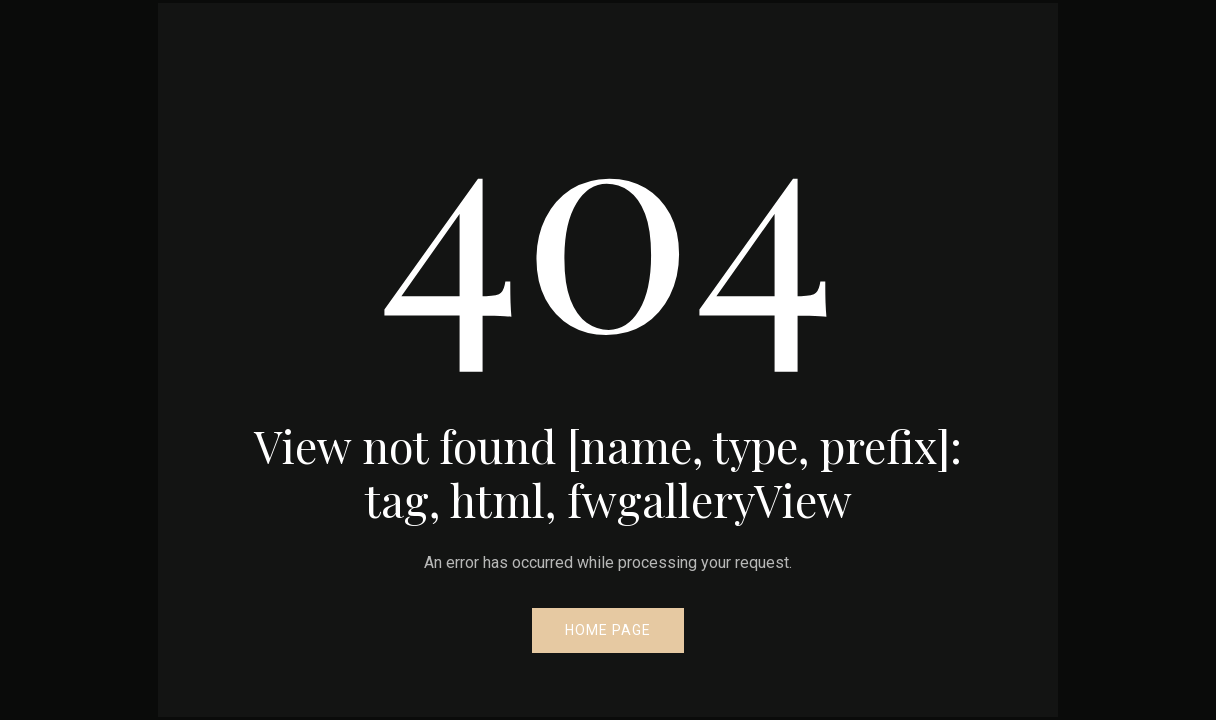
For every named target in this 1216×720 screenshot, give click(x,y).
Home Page (608, 630)
